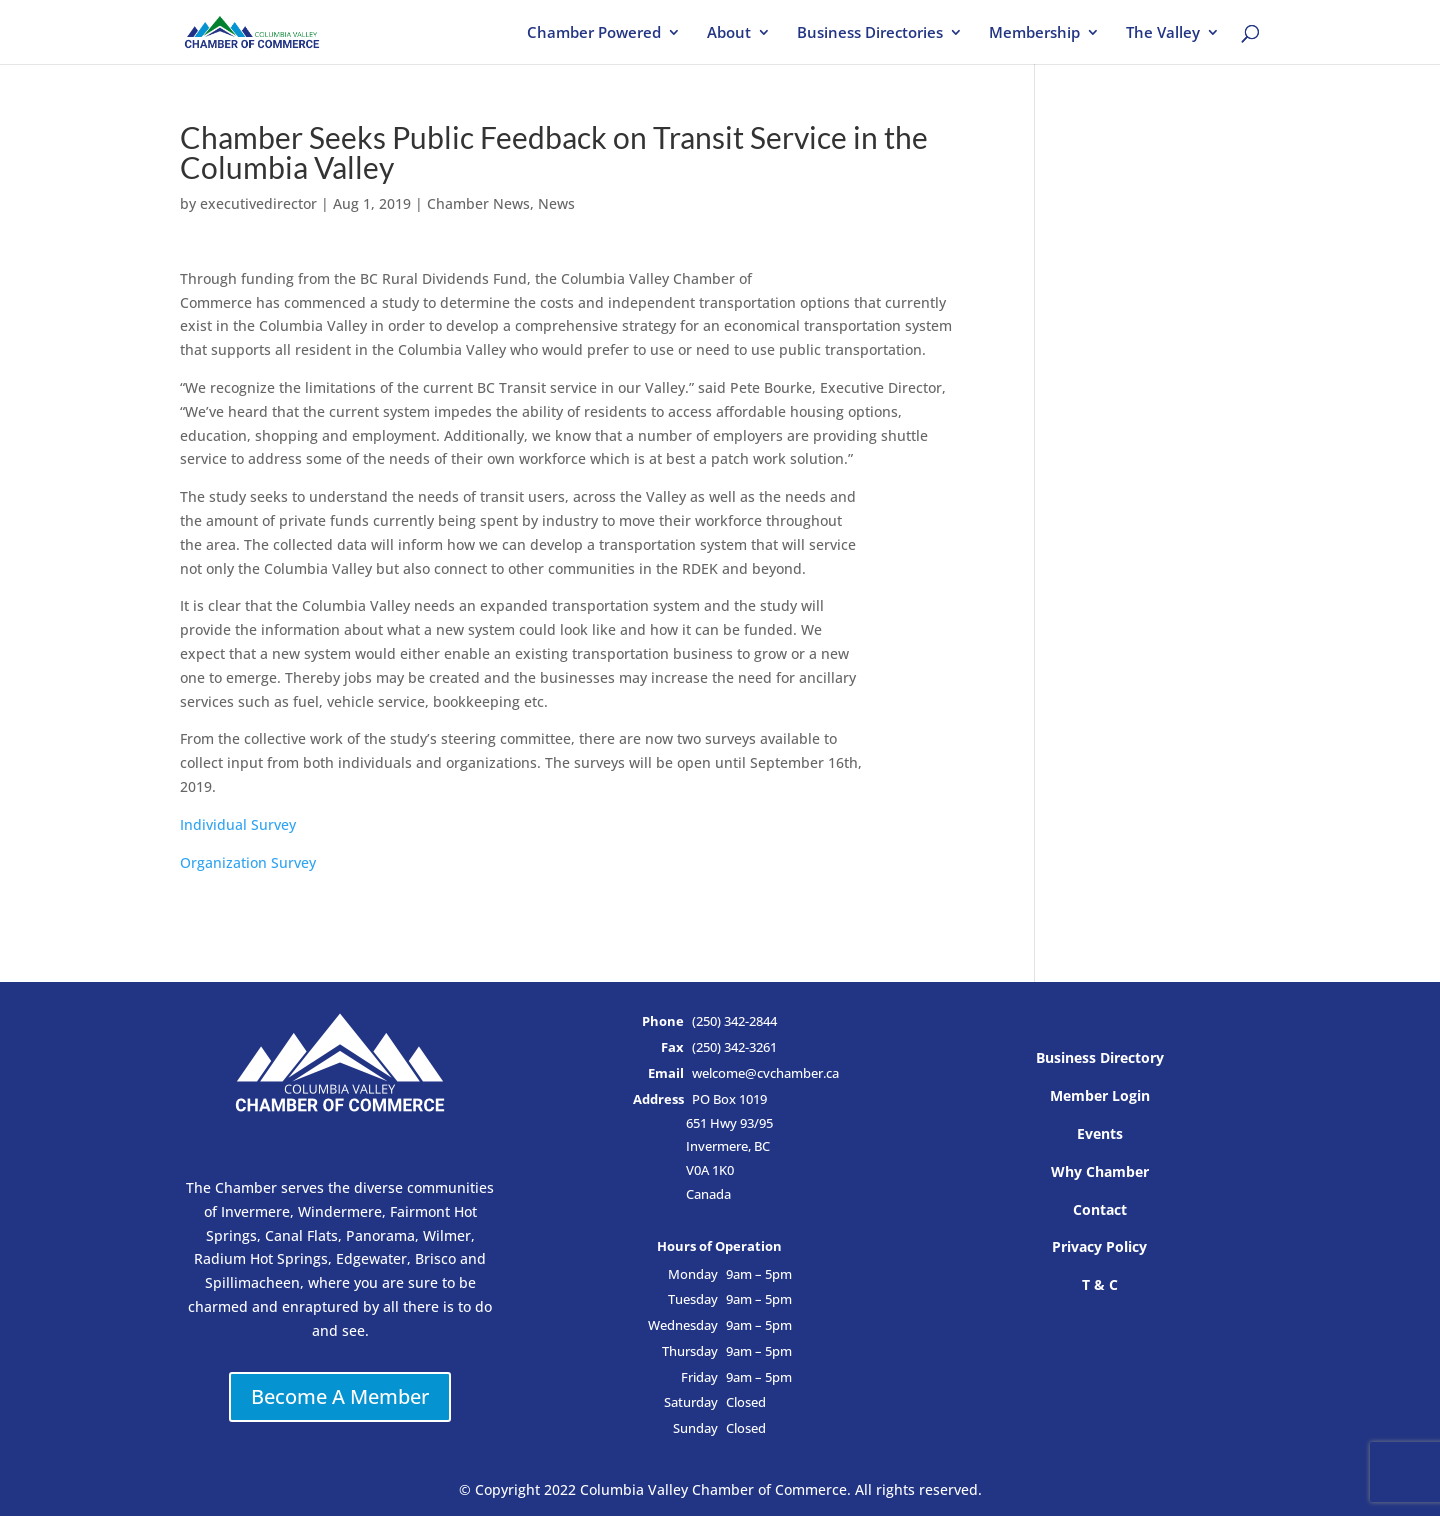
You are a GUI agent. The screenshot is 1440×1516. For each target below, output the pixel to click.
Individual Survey (238, 824)
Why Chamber (1100, 1171)
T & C (1100, 1284)
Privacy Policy (1099, 1246)
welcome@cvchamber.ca (765, 1073)
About (729, 33)
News (556, 203)
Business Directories (870, 33)
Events (1100, 1133)
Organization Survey (248, 862)
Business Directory (1100, 1057)
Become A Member (340, 1396)
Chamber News (478, 203)
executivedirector (258, 203)
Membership (1034, 33)
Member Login (1100, 1095)
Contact (1100, 1209)
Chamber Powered (594, 33)
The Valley (1163, 33)
